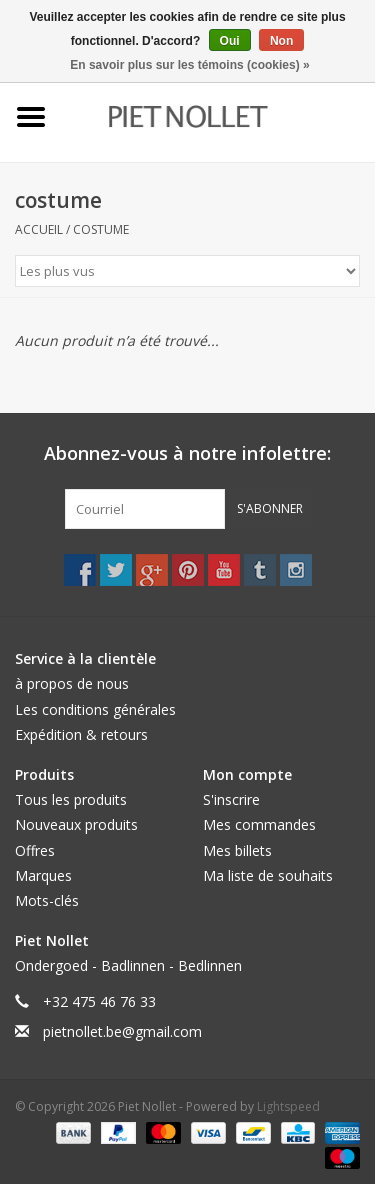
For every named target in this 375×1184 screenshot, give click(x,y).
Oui (230, 41)
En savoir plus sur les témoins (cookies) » (189, 65)
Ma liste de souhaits (268, 875)
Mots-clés (47, 900)
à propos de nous (72, 683)
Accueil (39, 229)
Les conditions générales (95, 709)
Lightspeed (288, 1106)
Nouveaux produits (76, 824)
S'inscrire (231, 799)
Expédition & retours (81, 734)
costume (101, 229)
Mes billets (237, 850)
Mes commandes (259, 824)
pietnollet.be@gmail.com (122, 1031)
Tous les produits (71, 799)
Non (281, 41)
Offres (35, 850)
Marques (43, 875)
